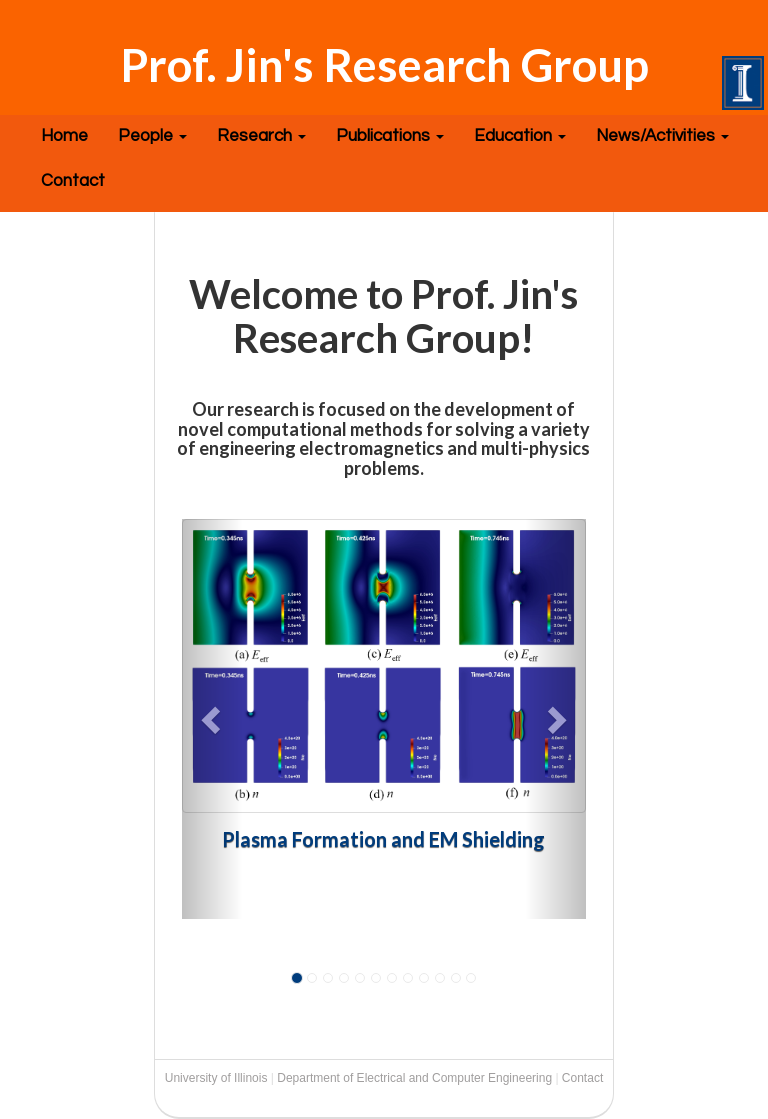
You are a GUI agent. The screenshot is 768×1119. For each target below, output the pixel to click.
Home (64, 136)
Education (520, 136)
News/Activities (662, 136)
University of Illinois (216, 1078)
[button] (212, 719)
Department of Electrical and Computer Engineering (414, 1078)
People (152, 136)
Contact (73, 181)
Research (261, 136)
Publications (390, 136)
